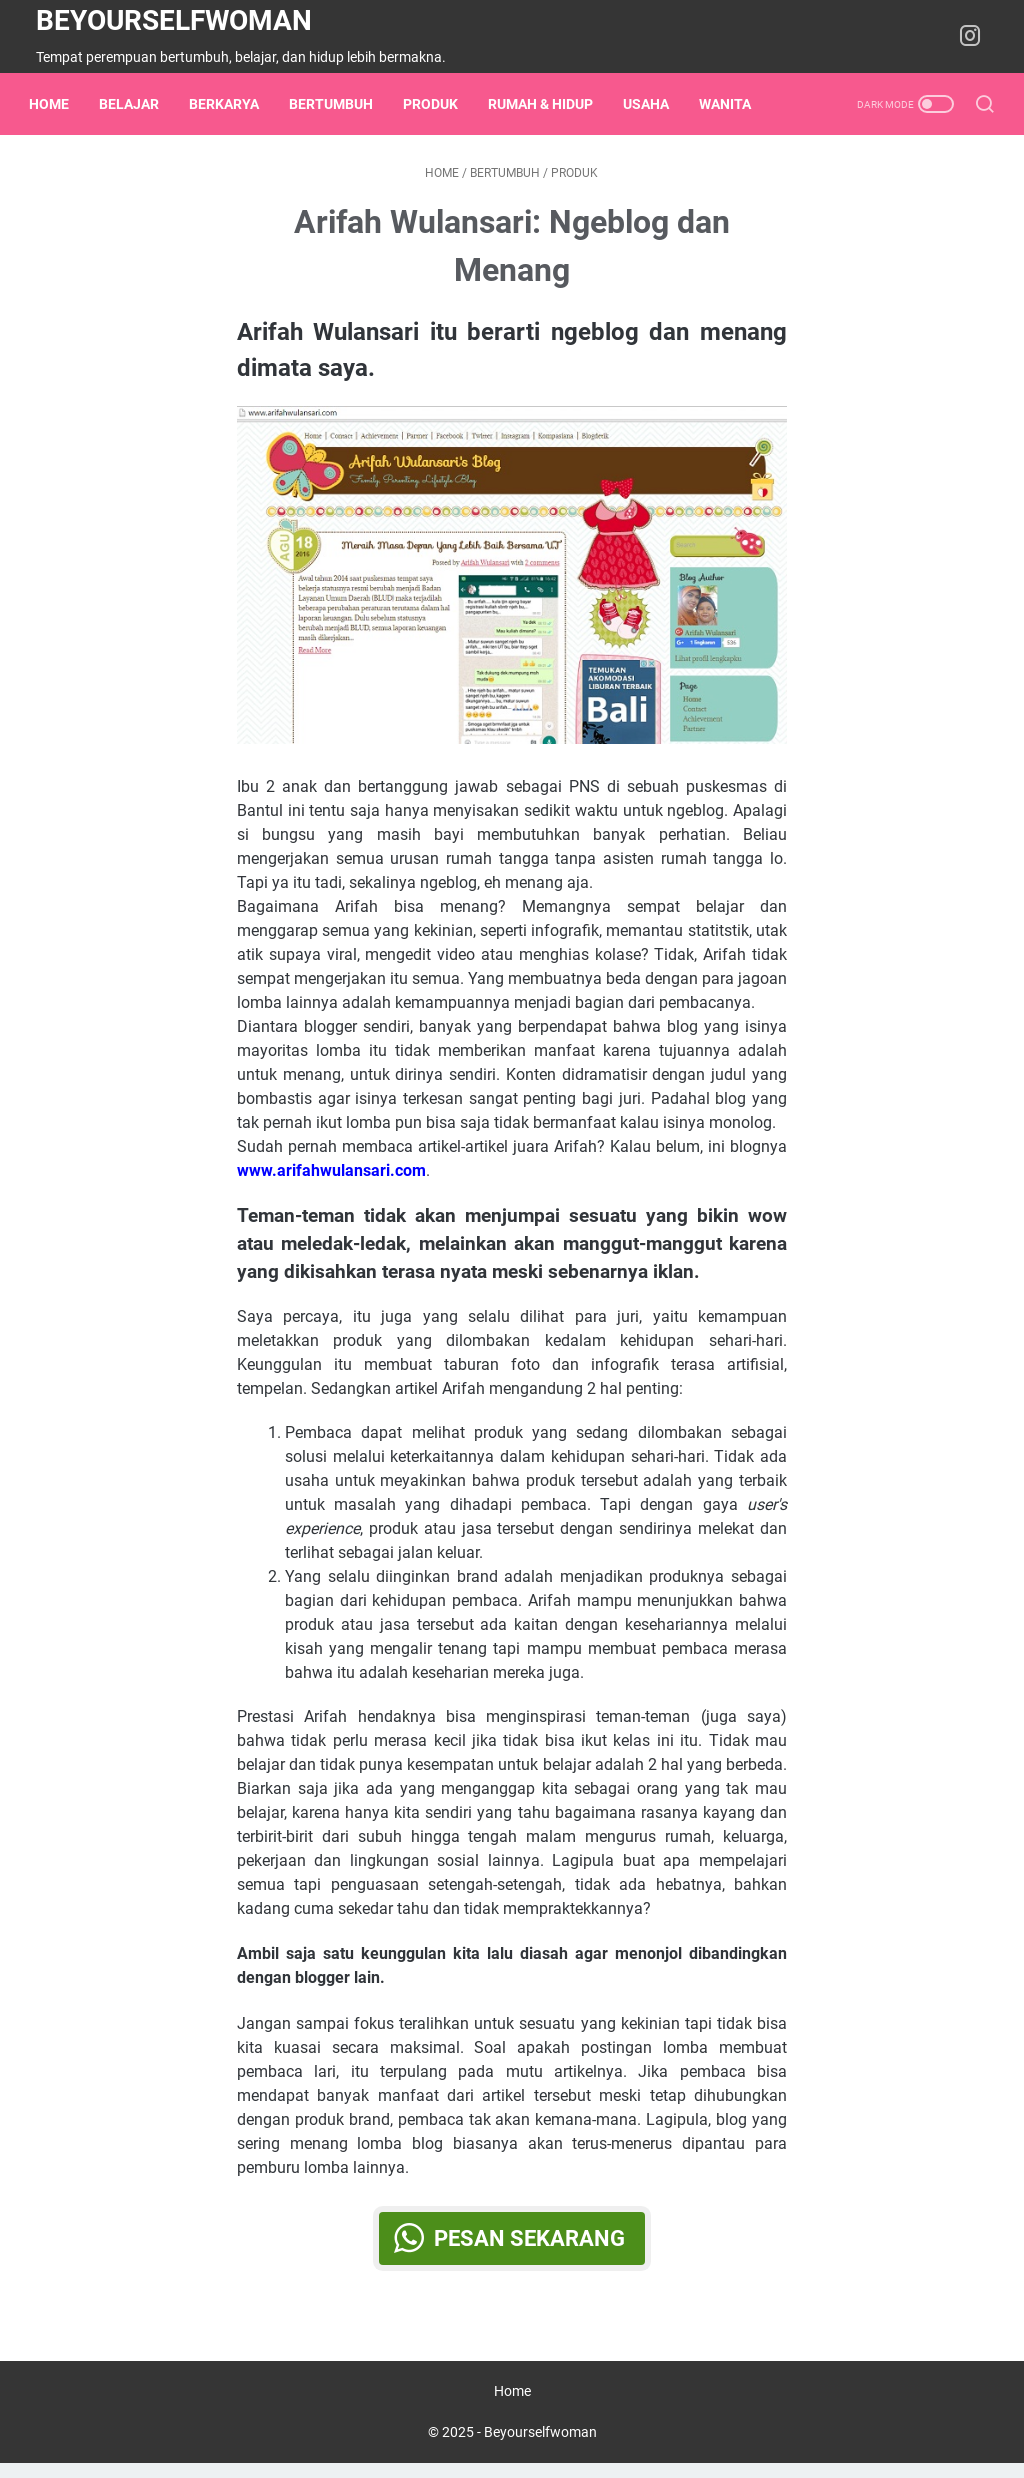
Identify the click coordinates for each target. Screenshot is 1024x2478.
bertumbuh (338, 104)
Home (56, 104)
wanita (732, 104)
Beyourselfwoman (174, 20)
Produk (437, 104)
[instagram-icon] (974, 37)
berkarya (231, 104)
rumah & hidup (547, 104)
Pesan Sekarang (529, 2245)
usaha (653, 104)
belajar (136, 104)
